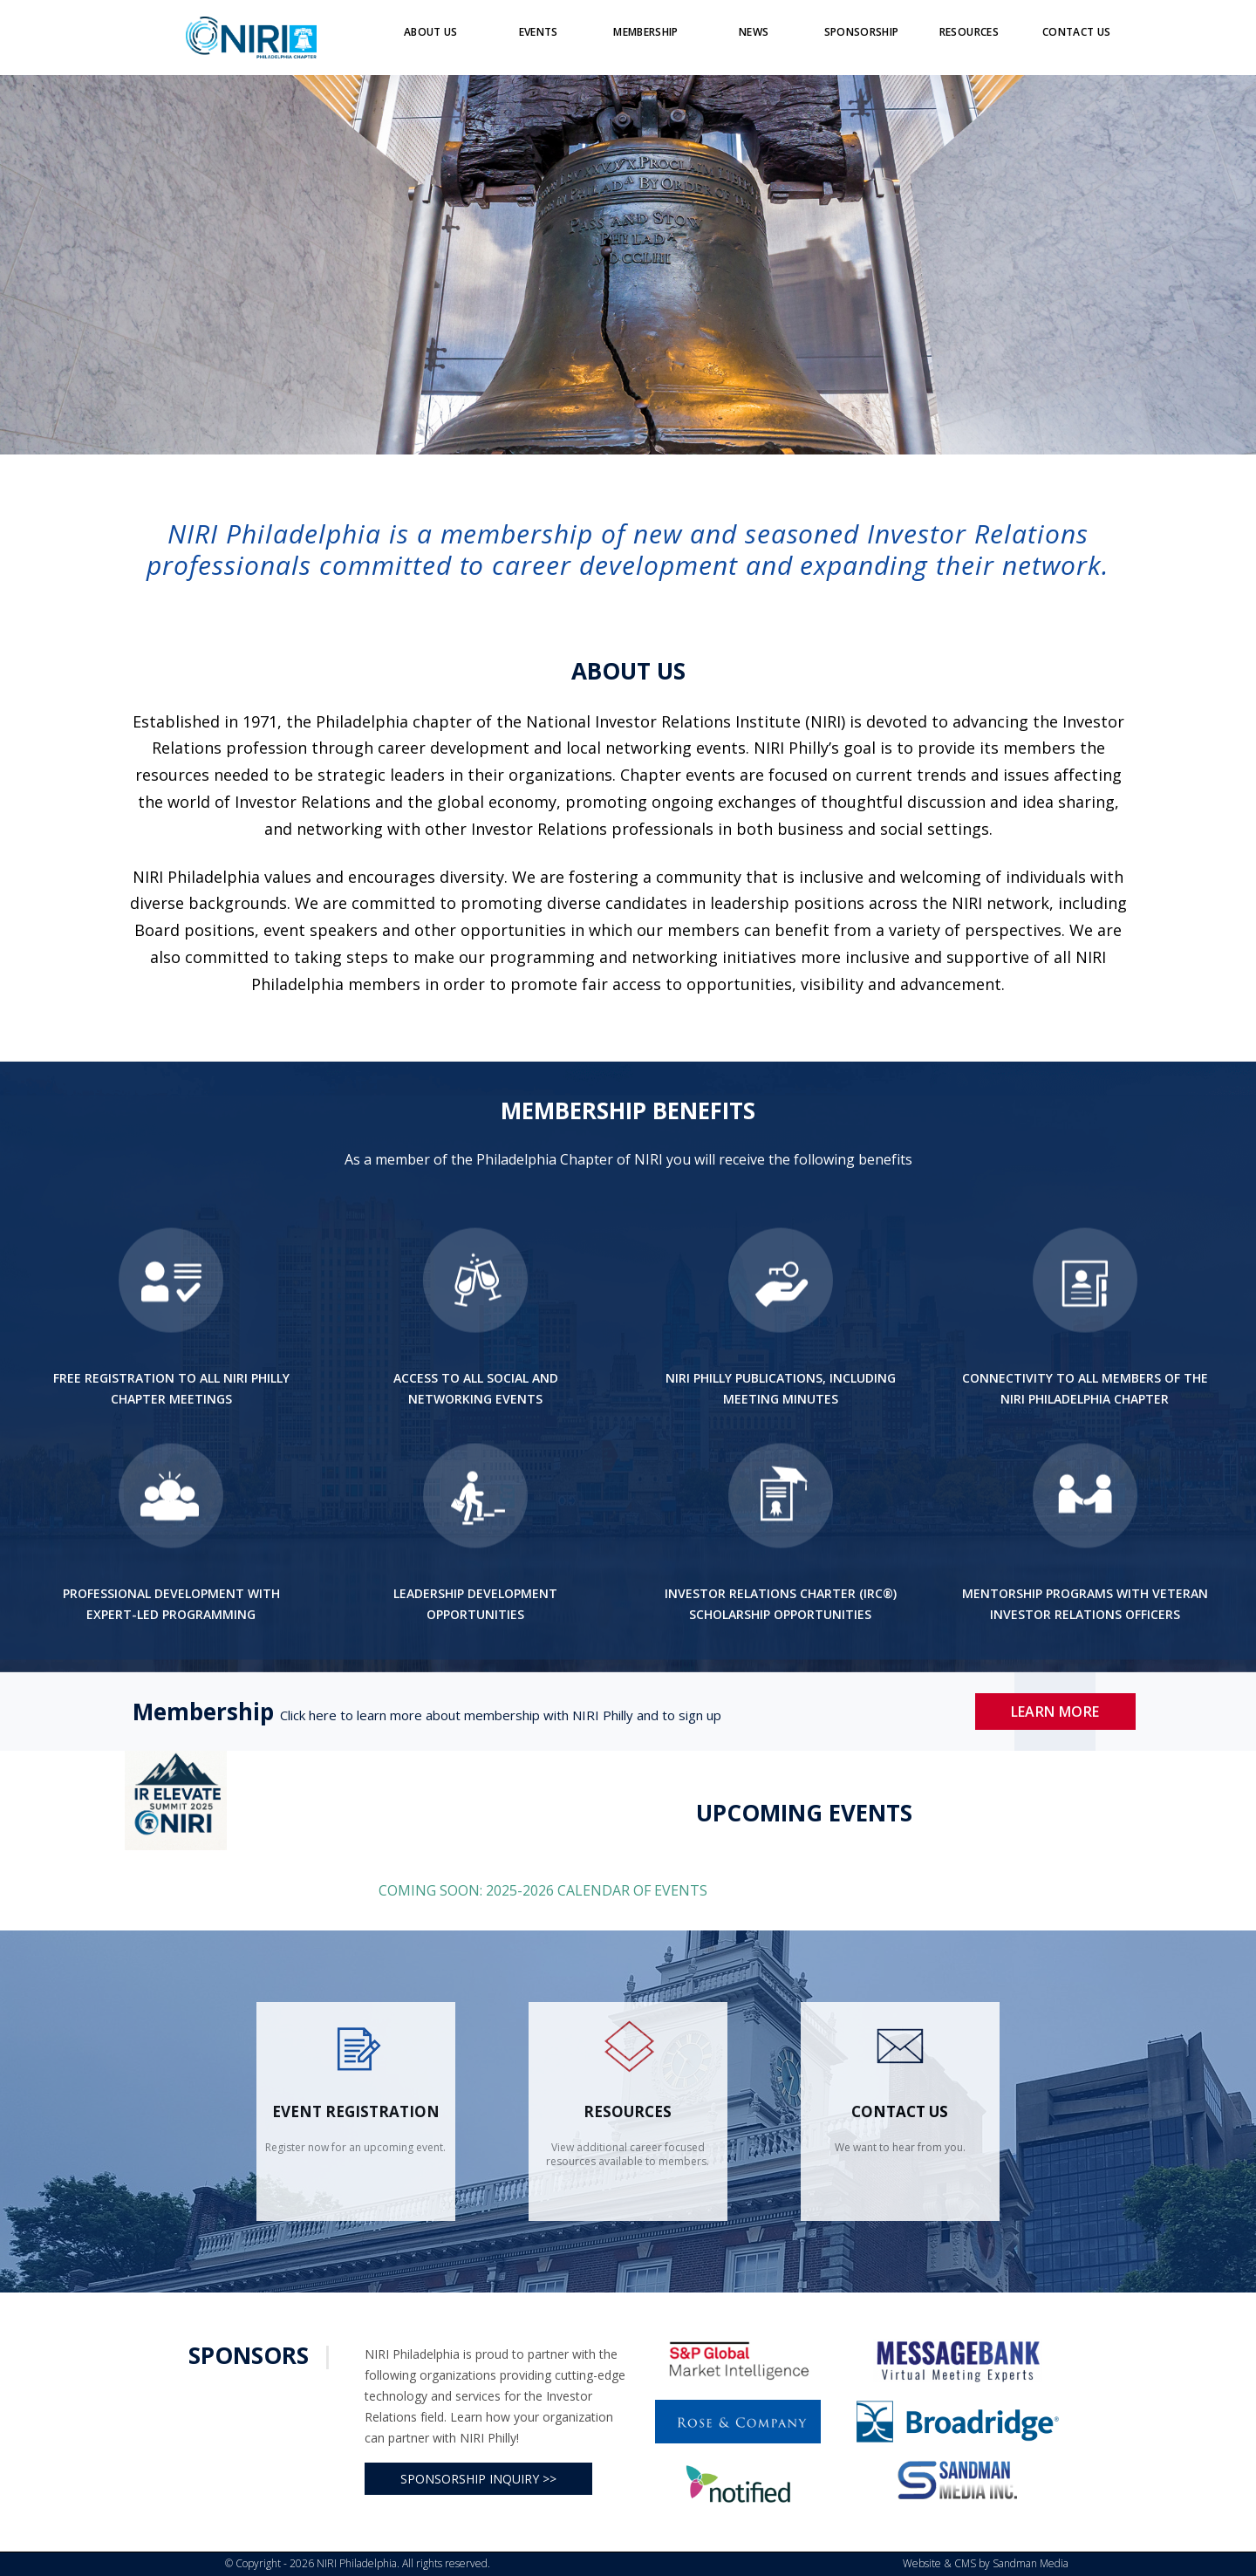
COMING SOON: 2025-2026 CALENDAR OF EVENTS (545, 1890)
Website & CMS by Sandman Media (985, 2563)
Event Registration (356, 2111)
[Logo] (251, 36)
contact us (899, 2111)
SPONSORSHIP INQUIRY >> (478, 2478)
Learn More (1055, 1711)
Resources (628, 2111)
